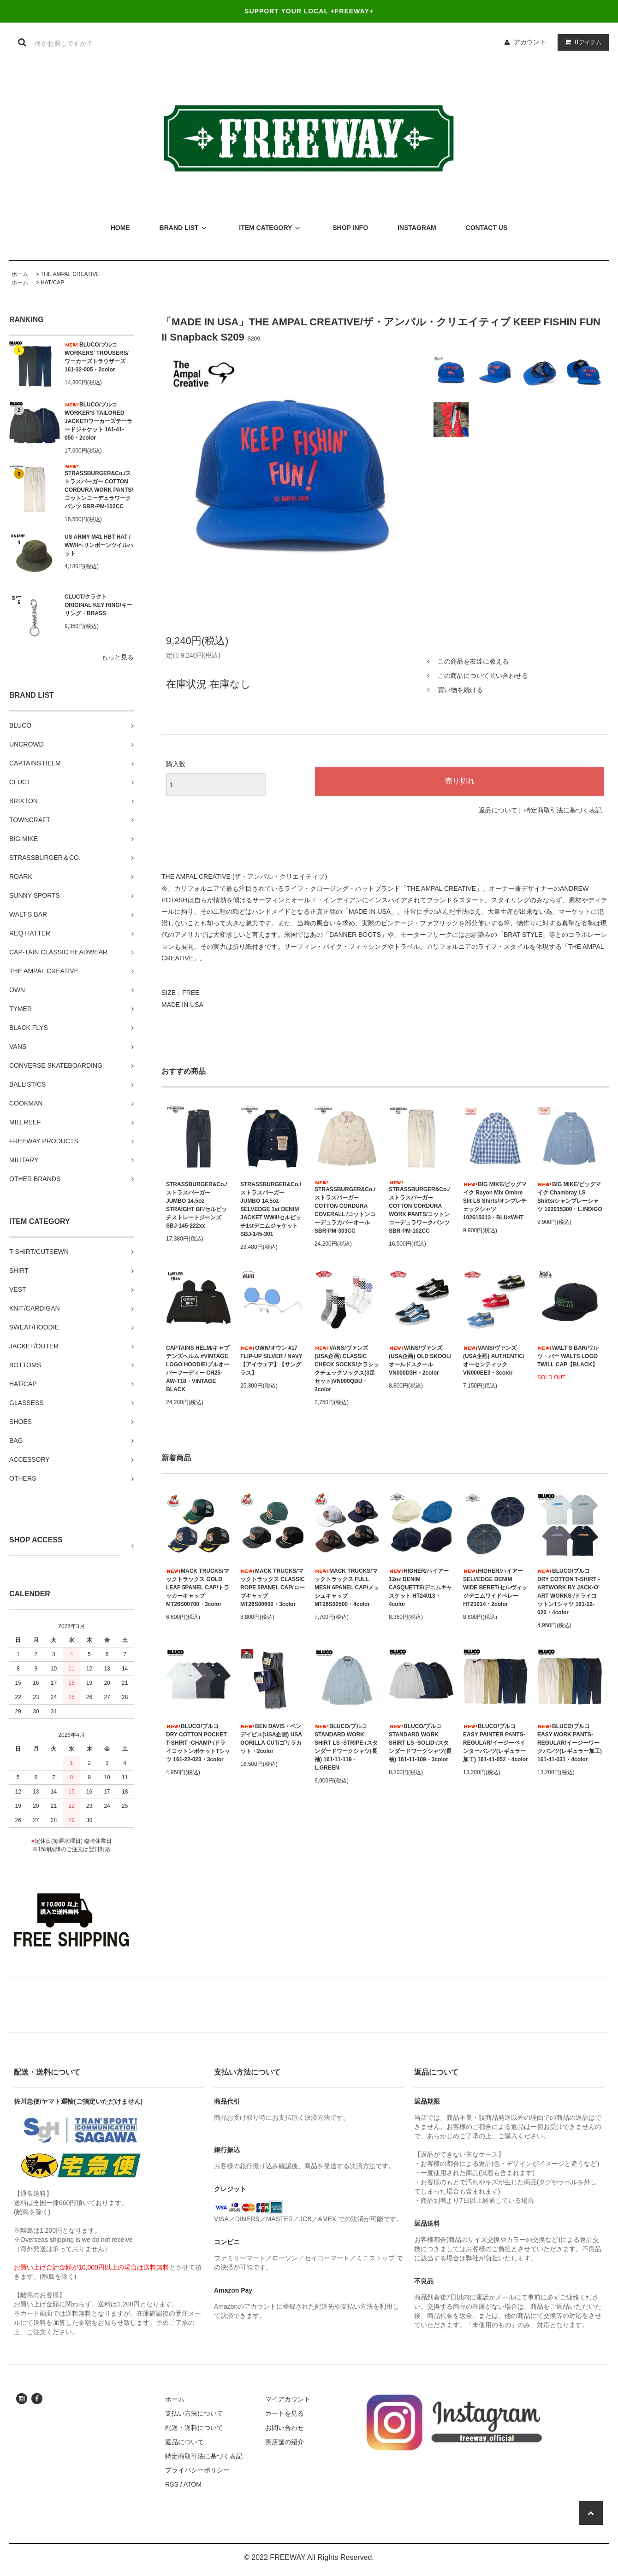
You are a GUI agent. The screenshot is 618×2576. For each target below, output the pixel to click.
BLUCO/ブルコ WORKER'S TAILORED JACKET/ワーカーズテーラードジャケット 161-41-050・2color (98, 421)
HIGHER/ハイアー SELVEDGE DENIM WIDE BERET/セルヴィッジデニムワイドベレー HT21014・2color (495, 1587)
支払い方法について (194, 2413)
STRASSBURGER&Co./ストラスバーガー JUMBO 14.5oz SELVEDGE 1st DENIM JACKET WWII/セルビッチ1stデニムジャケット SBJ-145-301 (270, 1209)
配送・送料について (194, 2427)
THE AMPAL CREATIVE (70, 274)
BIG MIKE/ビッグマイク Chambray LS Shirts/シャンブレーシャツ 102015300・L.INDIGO (569, 1196)
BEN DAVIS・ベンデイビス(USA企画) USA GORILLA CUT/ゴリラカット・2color (271, 1738)
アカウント (530, 42)
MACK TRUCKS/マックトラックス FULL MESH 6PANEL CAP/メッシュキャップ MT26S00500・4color (347, 1587)
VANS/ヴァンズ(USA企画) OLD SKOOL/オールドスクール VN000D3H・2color (420, 1360)
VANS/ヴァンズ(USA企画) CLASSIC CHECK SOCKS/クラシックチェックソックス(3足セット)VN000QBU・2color (347, 1369)
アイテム (581, 42)
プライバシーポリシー (197, 2470)
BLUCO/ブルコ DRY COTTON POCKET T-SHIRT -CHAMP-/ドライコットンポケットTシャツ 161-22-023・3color (198, 1743)
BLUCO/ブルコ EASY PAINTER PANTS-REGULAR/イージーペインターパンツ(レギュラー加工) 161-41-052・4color (495, 1743)
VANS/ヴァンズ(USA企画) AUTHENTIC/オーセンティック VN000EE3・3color (493, 1360)
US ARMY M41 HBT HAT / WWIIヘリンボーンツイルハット (99, 545)
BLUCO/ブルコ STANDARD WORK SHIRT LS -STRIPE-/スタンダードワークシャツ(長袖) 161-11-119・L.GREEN (346, 1747)
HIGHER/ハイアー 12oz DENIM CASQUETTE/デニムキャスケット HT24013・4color (420, 1587)
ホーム (20, 274)
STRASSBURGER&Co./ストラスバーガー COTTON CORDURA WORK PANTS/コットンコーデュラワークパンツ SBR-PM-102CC (99, 487)
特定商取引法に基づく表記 (563, 810)
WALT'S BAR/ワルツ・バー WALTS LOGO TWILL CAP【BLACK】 (568, 1356)
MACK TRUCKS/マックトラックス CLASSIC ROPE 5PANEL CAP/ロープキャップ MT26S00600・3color (272, 1587)
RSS (171, 2484)
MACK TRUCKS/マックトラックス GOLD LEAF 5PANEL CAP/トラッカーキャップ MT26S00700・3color (197, 1587)
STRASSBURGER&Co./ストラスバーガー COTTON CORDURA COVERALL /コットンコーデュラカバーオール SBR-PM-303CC (345, 1207)
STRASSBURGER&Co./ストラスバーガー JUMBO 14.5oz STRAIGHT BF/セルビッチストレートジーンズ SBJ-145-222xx (196, 1205)
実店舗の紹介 (284, 2442)
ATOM (193, 2484)
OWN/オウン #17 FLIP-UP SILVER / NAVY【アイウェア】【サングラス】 (271, 1360)
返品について (498, 810)
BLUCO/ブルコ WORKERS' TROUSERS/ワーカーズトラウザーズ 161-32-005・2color (97, 357)
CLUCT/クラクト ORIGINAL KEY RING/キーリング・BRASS (98, 605)
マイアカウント (287, 2399)
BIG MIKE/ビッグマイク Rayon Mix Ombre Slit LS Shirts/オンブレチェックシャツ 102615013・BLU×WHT (495, 1201)
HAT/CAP (52, 282)
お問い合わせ (284, 2427)
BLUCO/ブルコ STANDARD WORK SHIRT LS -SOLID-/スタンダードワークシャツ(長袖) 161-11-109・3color (420, 1743)
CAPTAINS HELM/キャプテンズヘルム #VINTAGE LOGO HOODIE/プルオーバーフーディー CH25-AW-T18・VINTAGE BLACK (197, 1369)
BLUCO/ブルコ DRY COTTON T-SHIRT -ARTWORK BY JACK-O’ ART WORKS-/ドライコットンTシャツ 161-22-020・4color (568, 1592)
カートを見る (284, 2413)
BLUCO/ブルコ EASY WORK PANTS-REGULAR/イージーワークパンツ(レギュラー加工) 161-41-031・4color (569, 1743)
